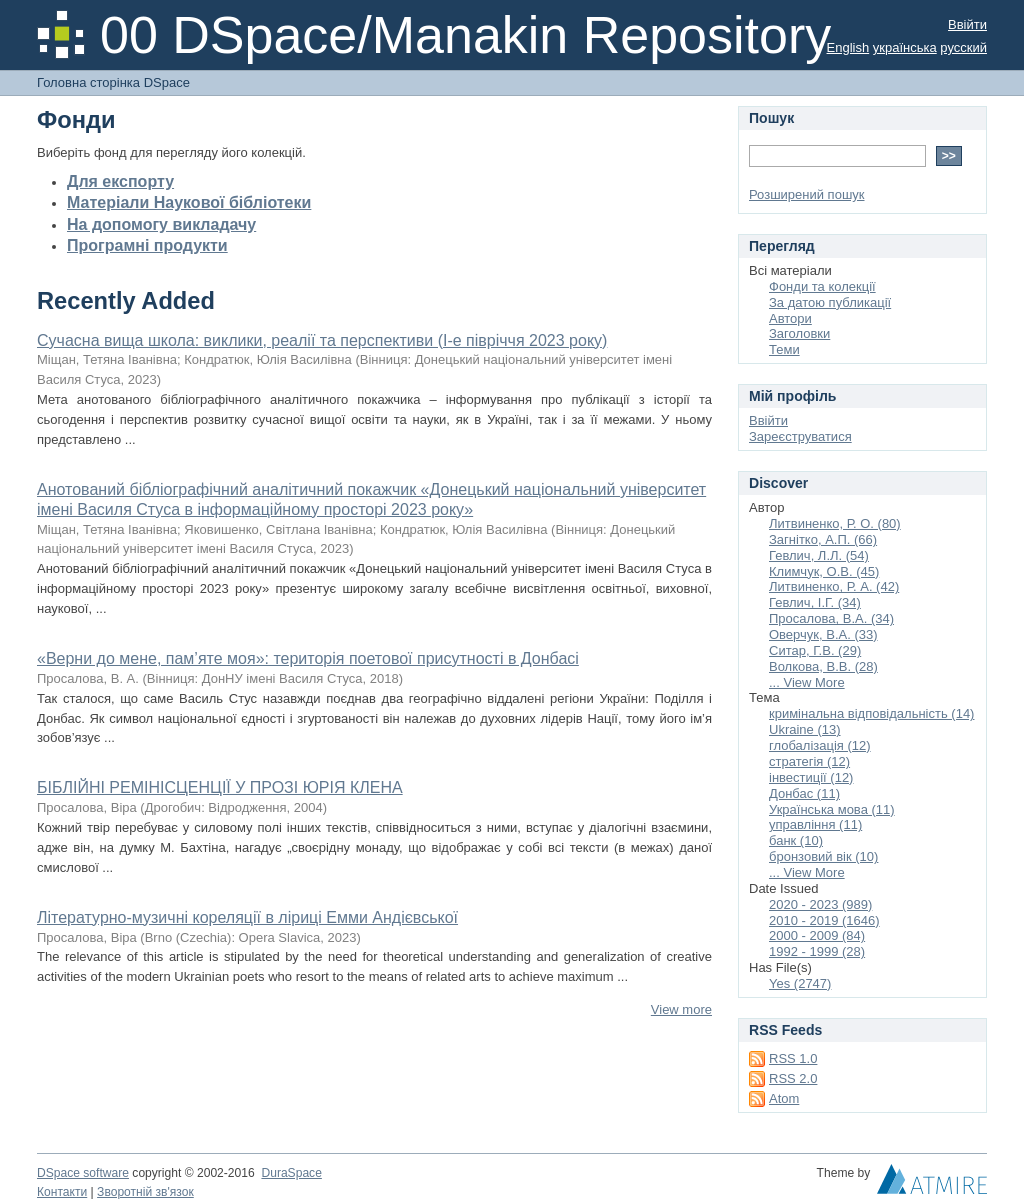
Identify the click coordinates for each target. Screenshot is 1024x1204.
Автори (790, 318)
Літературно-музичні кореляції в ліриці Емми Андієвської (247, 917)
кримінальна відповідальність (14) (871, 713)
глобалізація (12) (820, 745)
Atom (784, 1098)
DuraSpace (291, 1173)
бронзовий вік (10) (823, 856)
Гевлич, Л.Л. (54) (819, 555)
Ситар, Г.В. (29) (815, 650)
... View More (807, 682)
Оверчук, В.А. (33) (823, 634)
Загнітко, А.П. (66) (823, 539)
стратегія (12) (809, 761)
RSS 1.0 (793, 1058)
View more (681, 1009)
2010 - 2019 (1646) (824, 920)
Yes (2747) (800, 983)
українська (905, 47)
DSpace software (83, 1173)
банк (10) (796, 840)
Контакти (62, 1192)
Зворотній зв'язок (145, 1192)
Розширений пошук (807, 194)
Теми (784, 349)
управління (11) (815, 824)
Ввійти (967, 24)
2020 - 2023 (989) (820, 904)
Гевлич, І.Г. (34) (815, 602)
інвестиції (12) (811, 777)
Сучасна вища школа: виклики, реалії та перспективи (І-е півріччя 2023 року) (322, 340)
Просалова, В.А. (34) (831, 618)
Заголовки (799, 333)
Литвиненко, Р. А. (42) (834, 586)
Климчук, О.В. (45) (824, 571)
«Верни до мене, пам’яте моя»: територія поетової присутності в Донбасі (308, 658)
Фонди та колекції (822, 286)
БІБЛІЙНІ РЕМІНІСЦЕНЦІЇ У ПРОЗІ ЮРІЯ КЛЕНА (220, 787)
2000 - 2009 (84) (817, 935)
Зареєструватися (800, 436)
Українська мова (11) (832, 809)
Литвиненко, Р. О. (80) (835, 523)
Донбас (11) (804, 793)
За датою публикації (830, 302)
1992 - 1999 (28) (817, 951)
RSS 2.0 (793, 1078)
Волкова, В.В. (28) (823, 666)
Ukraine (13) (805, 729)
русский (963, 47)
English (848, 47)
